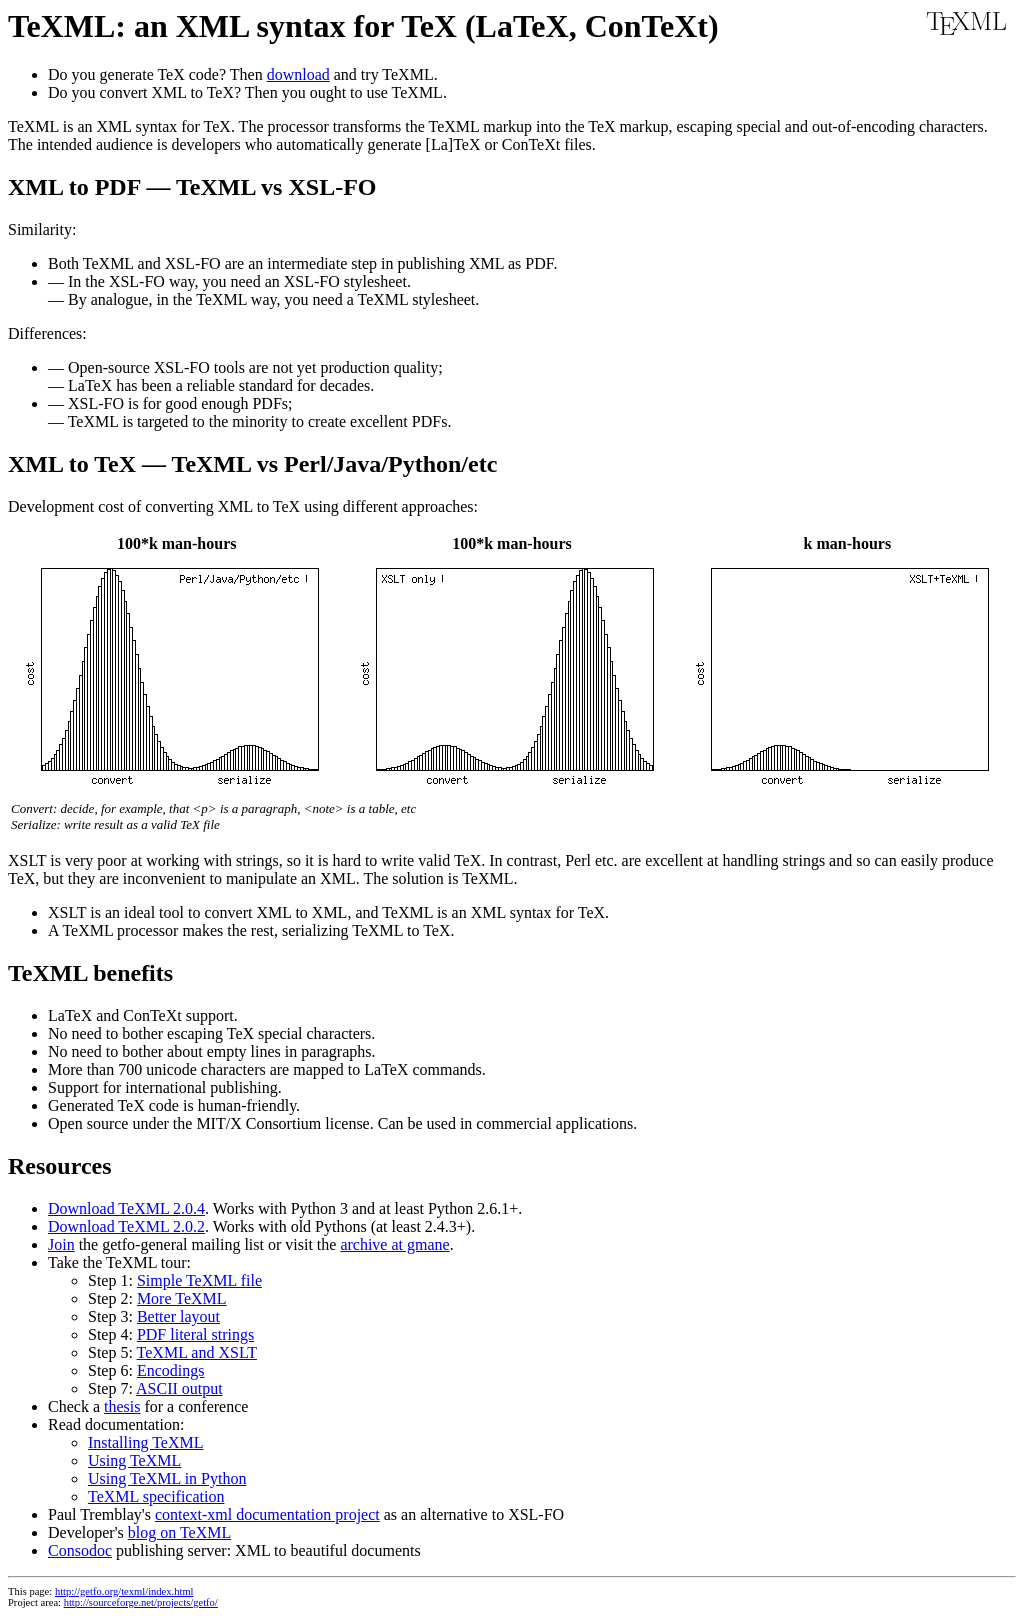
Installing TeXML (145, 1442)
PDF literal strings (195, 1334)
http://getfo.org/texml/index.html (124, 1591)
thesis (122, 1406)
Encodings (171, 1370)
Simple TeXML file (199, 1280)
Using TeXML (134, 1460)
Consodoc (80, 1550)
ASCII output (179, 1388)
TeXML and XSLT (197, 1352)
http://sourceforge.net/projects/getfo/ (141, 1602)
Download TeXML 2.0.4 (126, 1208)
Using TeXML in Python (167, 1478)
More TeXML (182, 1298)
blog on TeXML (179, 1532)
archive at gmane (394, 1244)
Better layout (178, 1316)
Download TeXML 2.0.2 (126, 1226)
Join (61, 1244)
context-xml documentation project (267, 1514)
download (298, 74)
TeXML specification (156, 1496)
